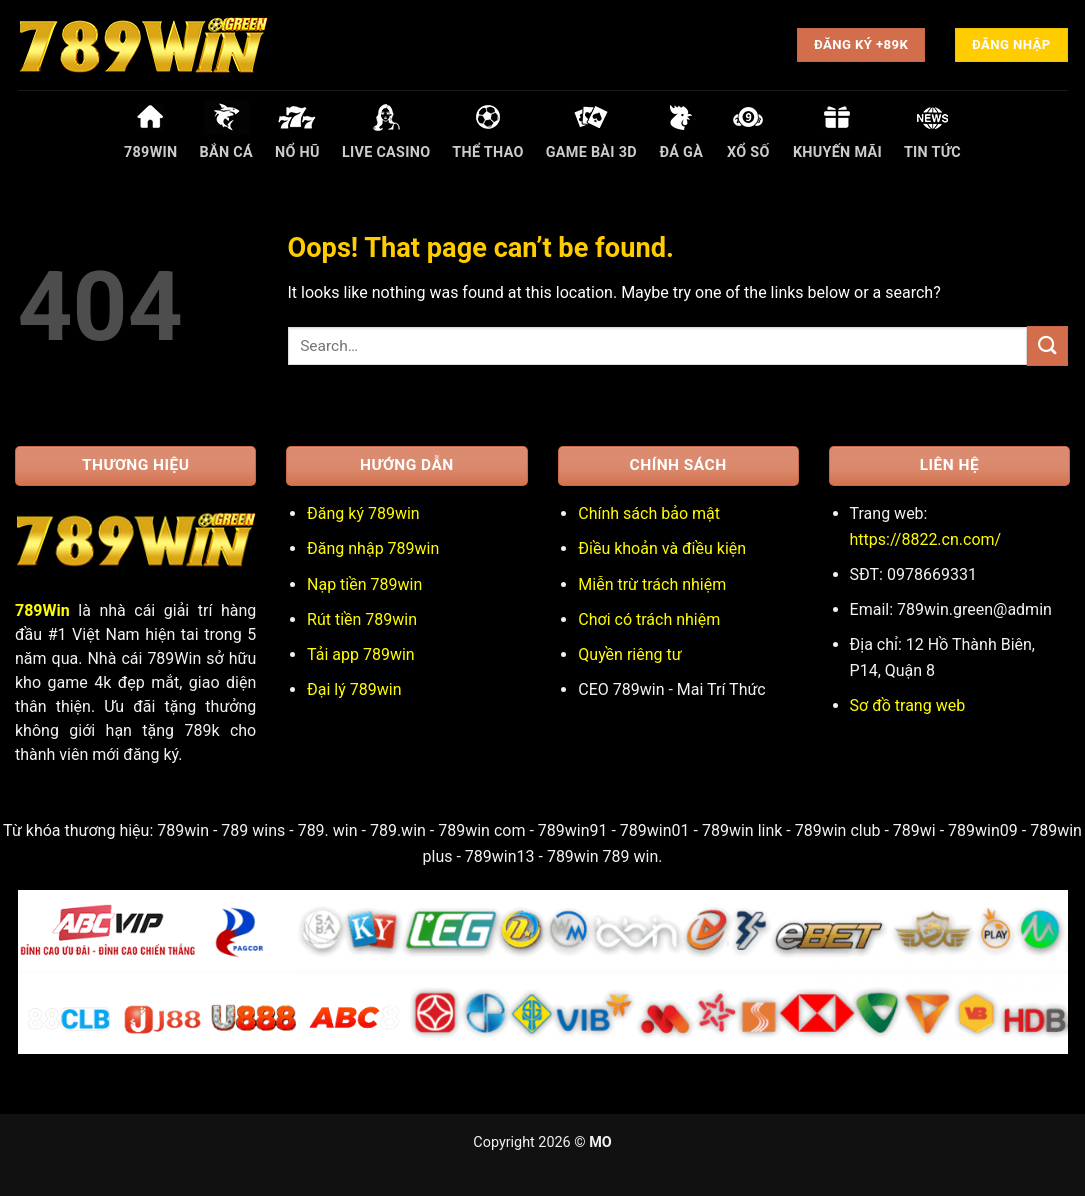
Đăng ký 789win (363, 513)
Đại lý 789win (354, 689)
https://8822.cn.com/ (926, 539)
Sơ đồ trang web (908, 705)
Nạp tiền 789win (364, 584)
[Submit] (1047, 345)
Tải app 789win (361, 654)
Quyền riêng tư (629, 654)
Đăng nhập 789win (373, 548)
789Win (42, 610)
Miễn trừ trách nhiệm (652, 584)
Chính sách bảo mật (649, 513)
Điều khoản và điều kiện (662, 548)
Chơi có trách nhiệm (649, 619)
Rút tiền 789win (362, 619)
